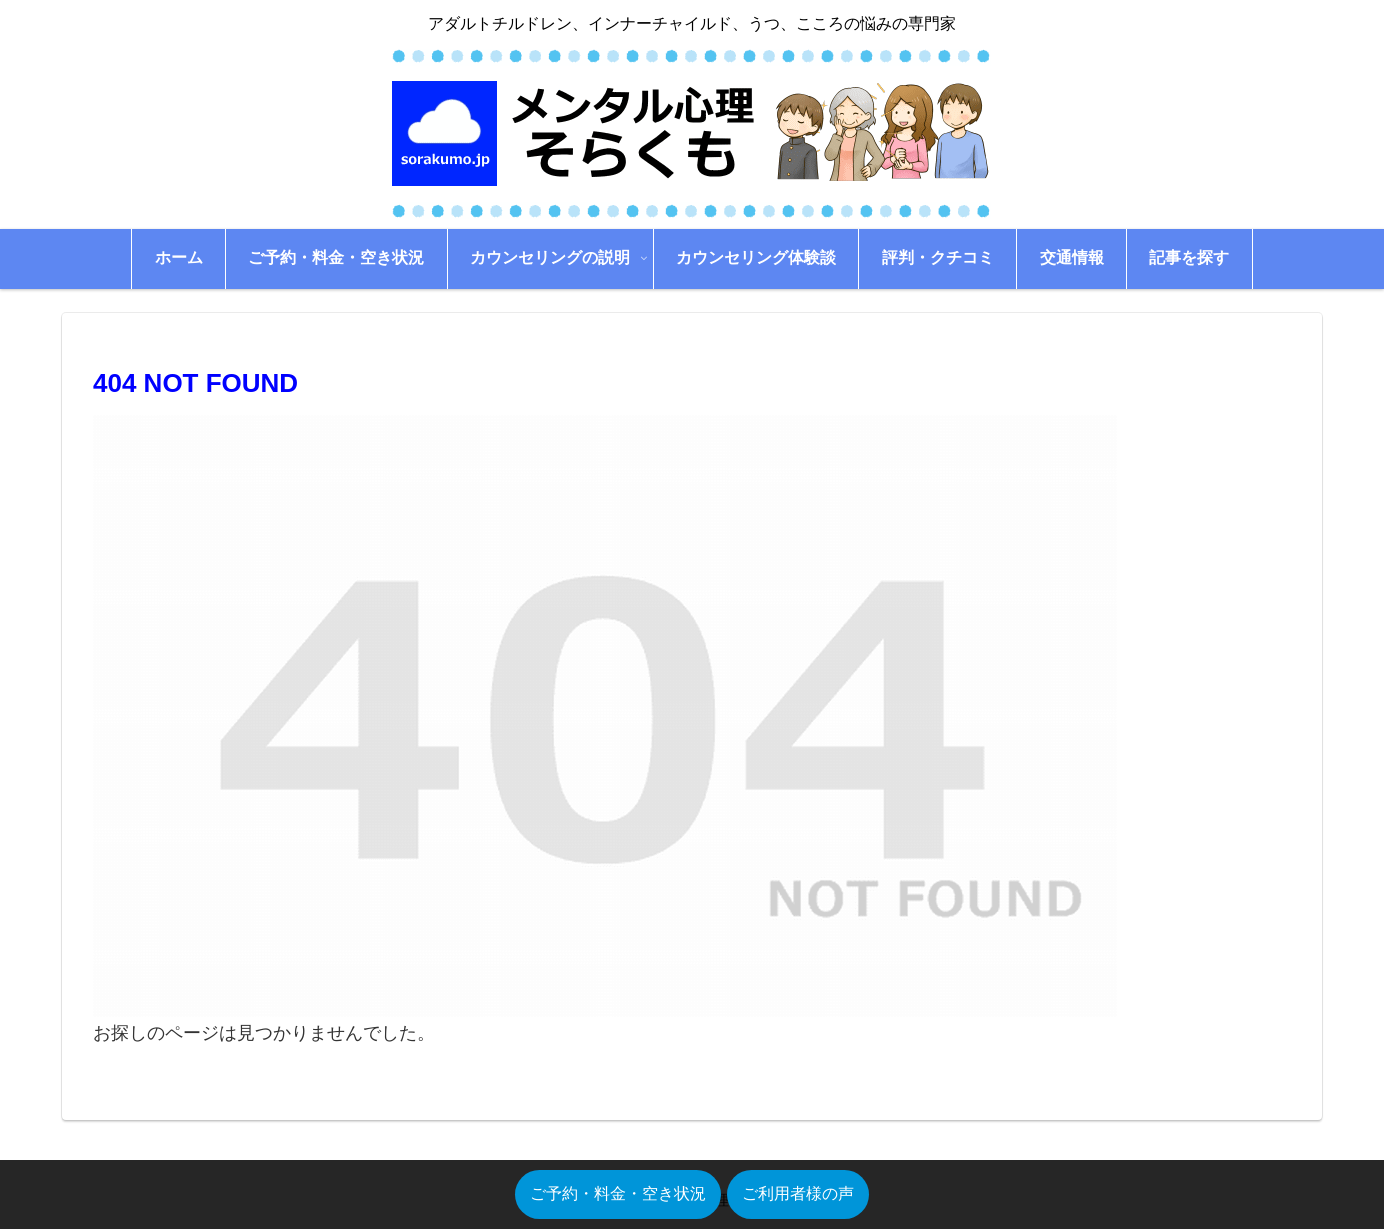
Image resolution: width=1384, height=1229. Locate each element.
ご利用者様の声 (798, 1193)
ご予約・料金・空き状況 (618, 1193)
